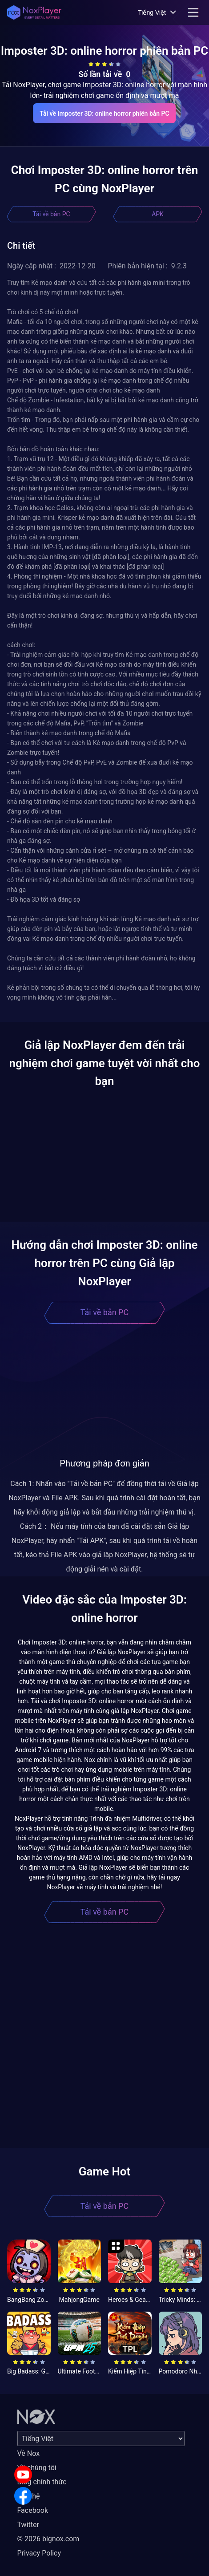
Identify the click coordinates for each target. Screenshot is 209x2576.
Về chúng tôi (36, 2467)
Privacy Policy (39, 2553)
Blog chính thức (42, 2482)
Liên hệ (28, 2496)
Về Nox (28, 2453)
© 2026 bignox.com (48, 2539)
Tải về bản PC (51, 214)
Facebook (32, 2510)
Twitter (28, 2524)
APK (158, 214)
